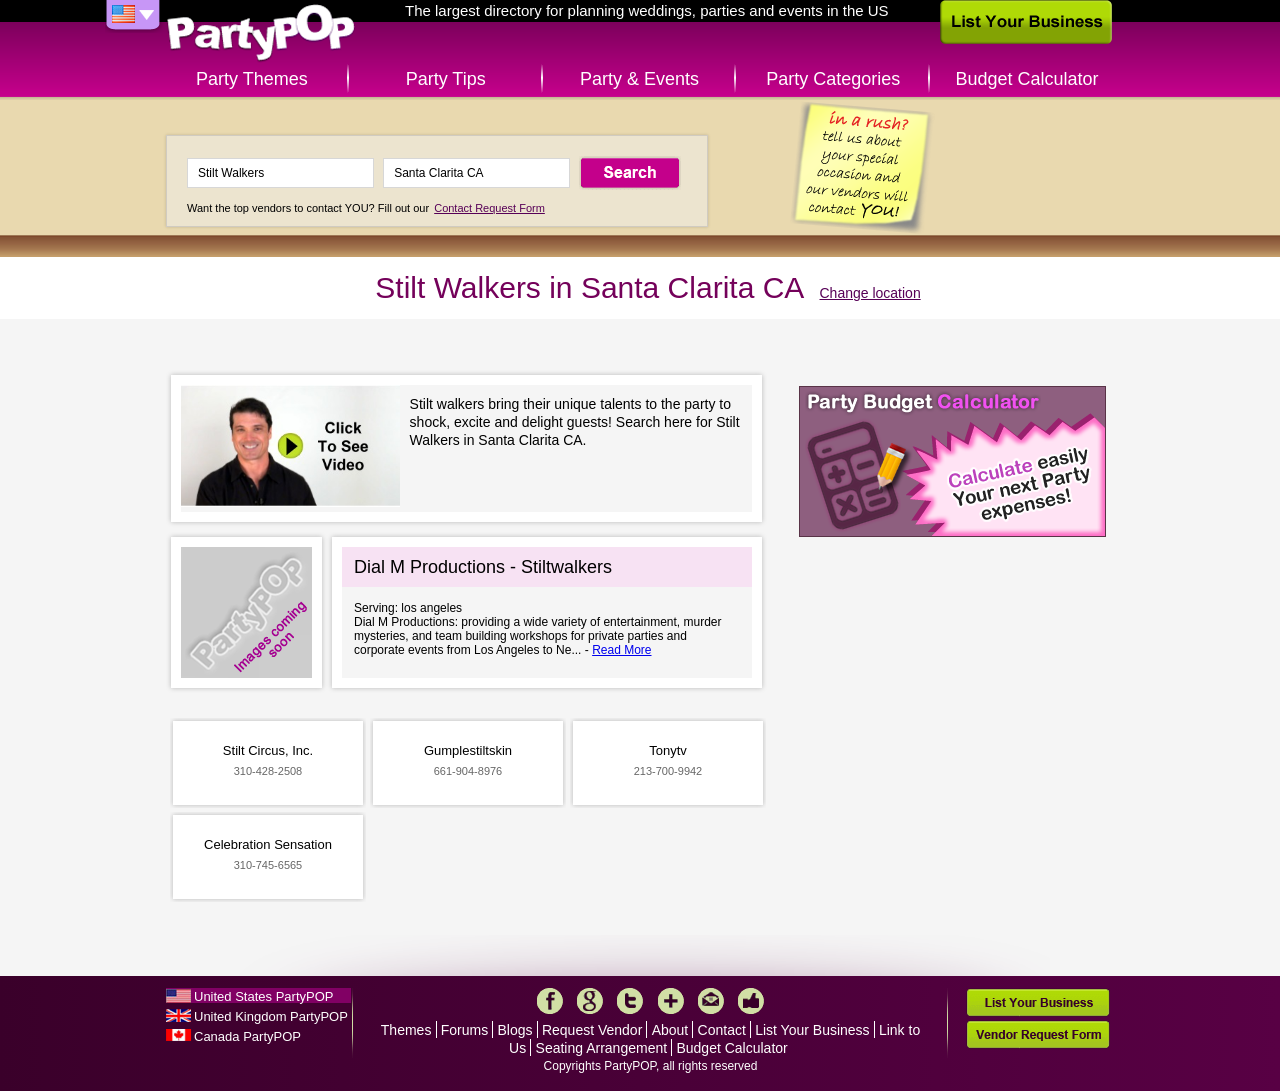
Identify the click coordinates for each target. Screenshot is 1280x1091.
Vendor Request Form (1038, 1034)
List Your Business (812, 1030)
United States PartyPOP (263, 996)
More (671, 1001)
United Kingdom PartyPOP (271, 1016)
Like (751, 1001)
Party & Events (639, 79)
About (670, 1030)
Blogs (515, 1030)
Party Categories (833, 79)
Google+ (590, 1001)
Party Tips (446, 79)
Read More (621, 650)
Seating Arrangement (602, 1048)
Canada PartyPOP (247, 1036)
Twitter (630, 1001)
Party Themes (252, 79)
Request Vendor (592, 1030)
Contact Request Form (489, 208)
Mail (711, 1001)
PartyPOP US (261, 33)
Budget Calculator (1027, 79)
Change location (870, 293)
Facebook (550, 1001)
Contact (722, 1030)
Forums (464, 1030)
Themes (406, 1030)
